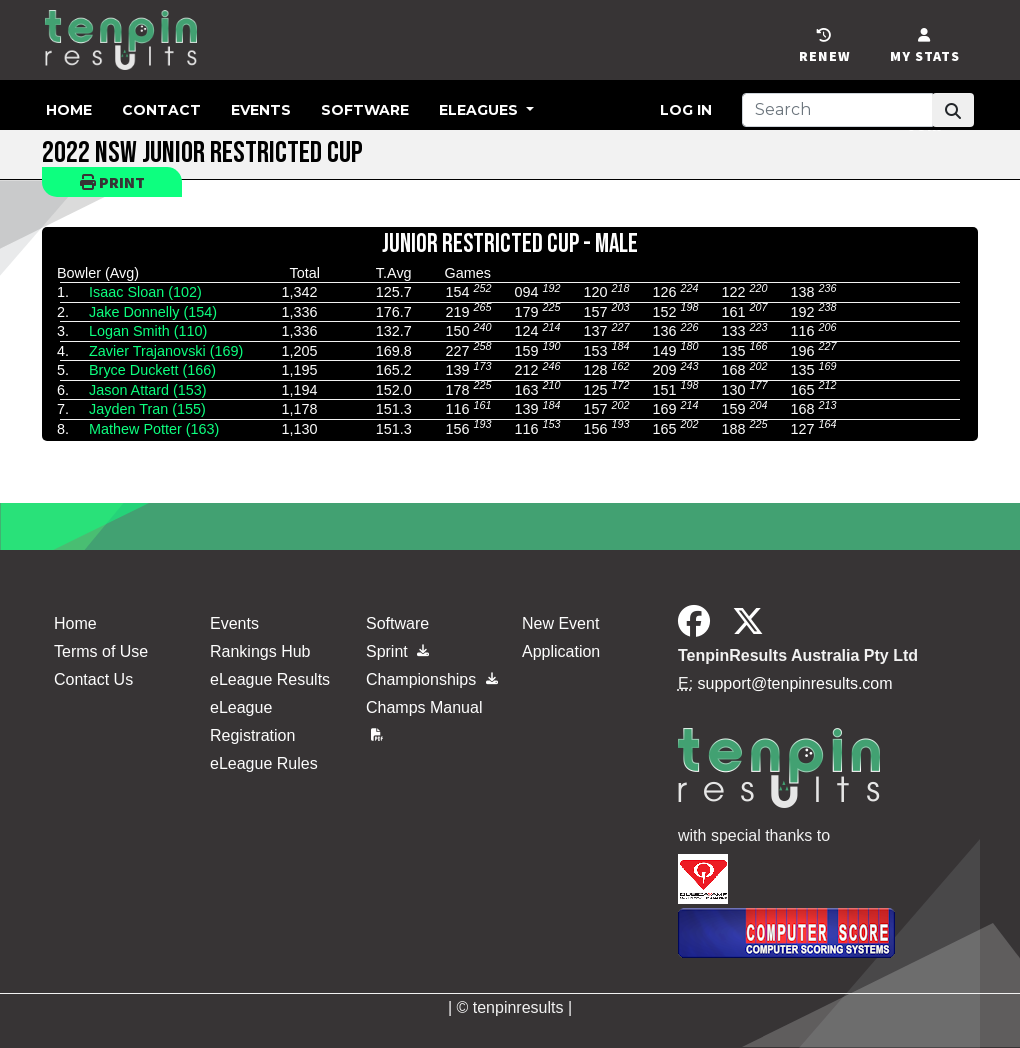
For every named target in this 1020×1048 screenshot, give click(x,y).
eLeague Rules (264, 763)
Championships (432, 679)
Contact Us (93, 679)
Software (365, 110)
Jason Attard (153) (148, 390)
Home (69, 110)
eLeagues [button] (480, 110)
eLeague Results (270, 679)
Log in (686, 110)
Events (261, 110)
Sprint (397, 651)
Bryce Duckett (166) (152, 370)
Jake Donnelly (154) (153, 312)
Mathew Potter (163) (154, 429)
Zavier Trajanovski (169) (166, 351)
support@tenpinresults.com (795, 683)
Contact (161, 110)
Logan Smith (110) (148, 331)
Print (112, 182)
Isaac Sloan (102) (145, 292)
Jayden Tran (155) (147, 409)
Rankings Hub (260, 651)
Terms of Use (101, 651)
